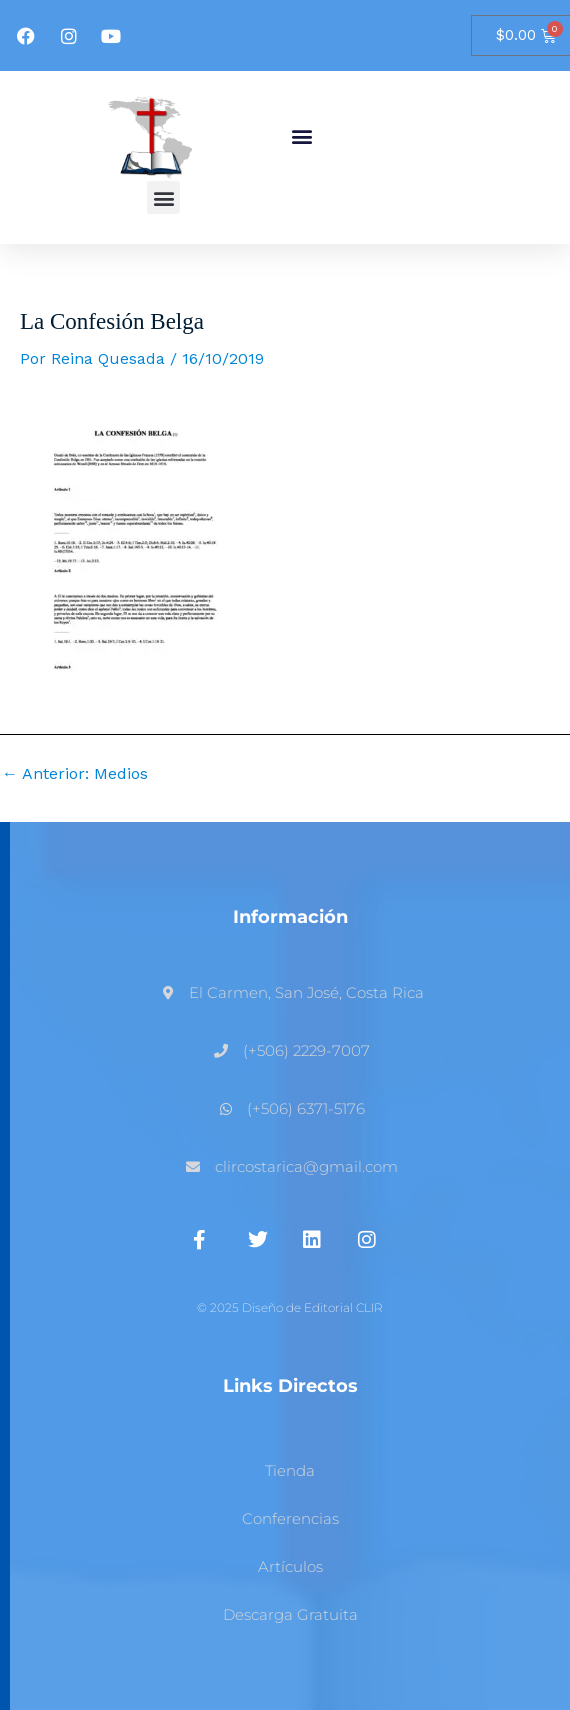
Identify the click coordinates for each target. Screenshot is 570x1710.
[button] (301, 136)
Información (290, 917)
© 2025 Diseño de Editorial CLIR (290, 1307)
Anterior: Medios (75, 774)
